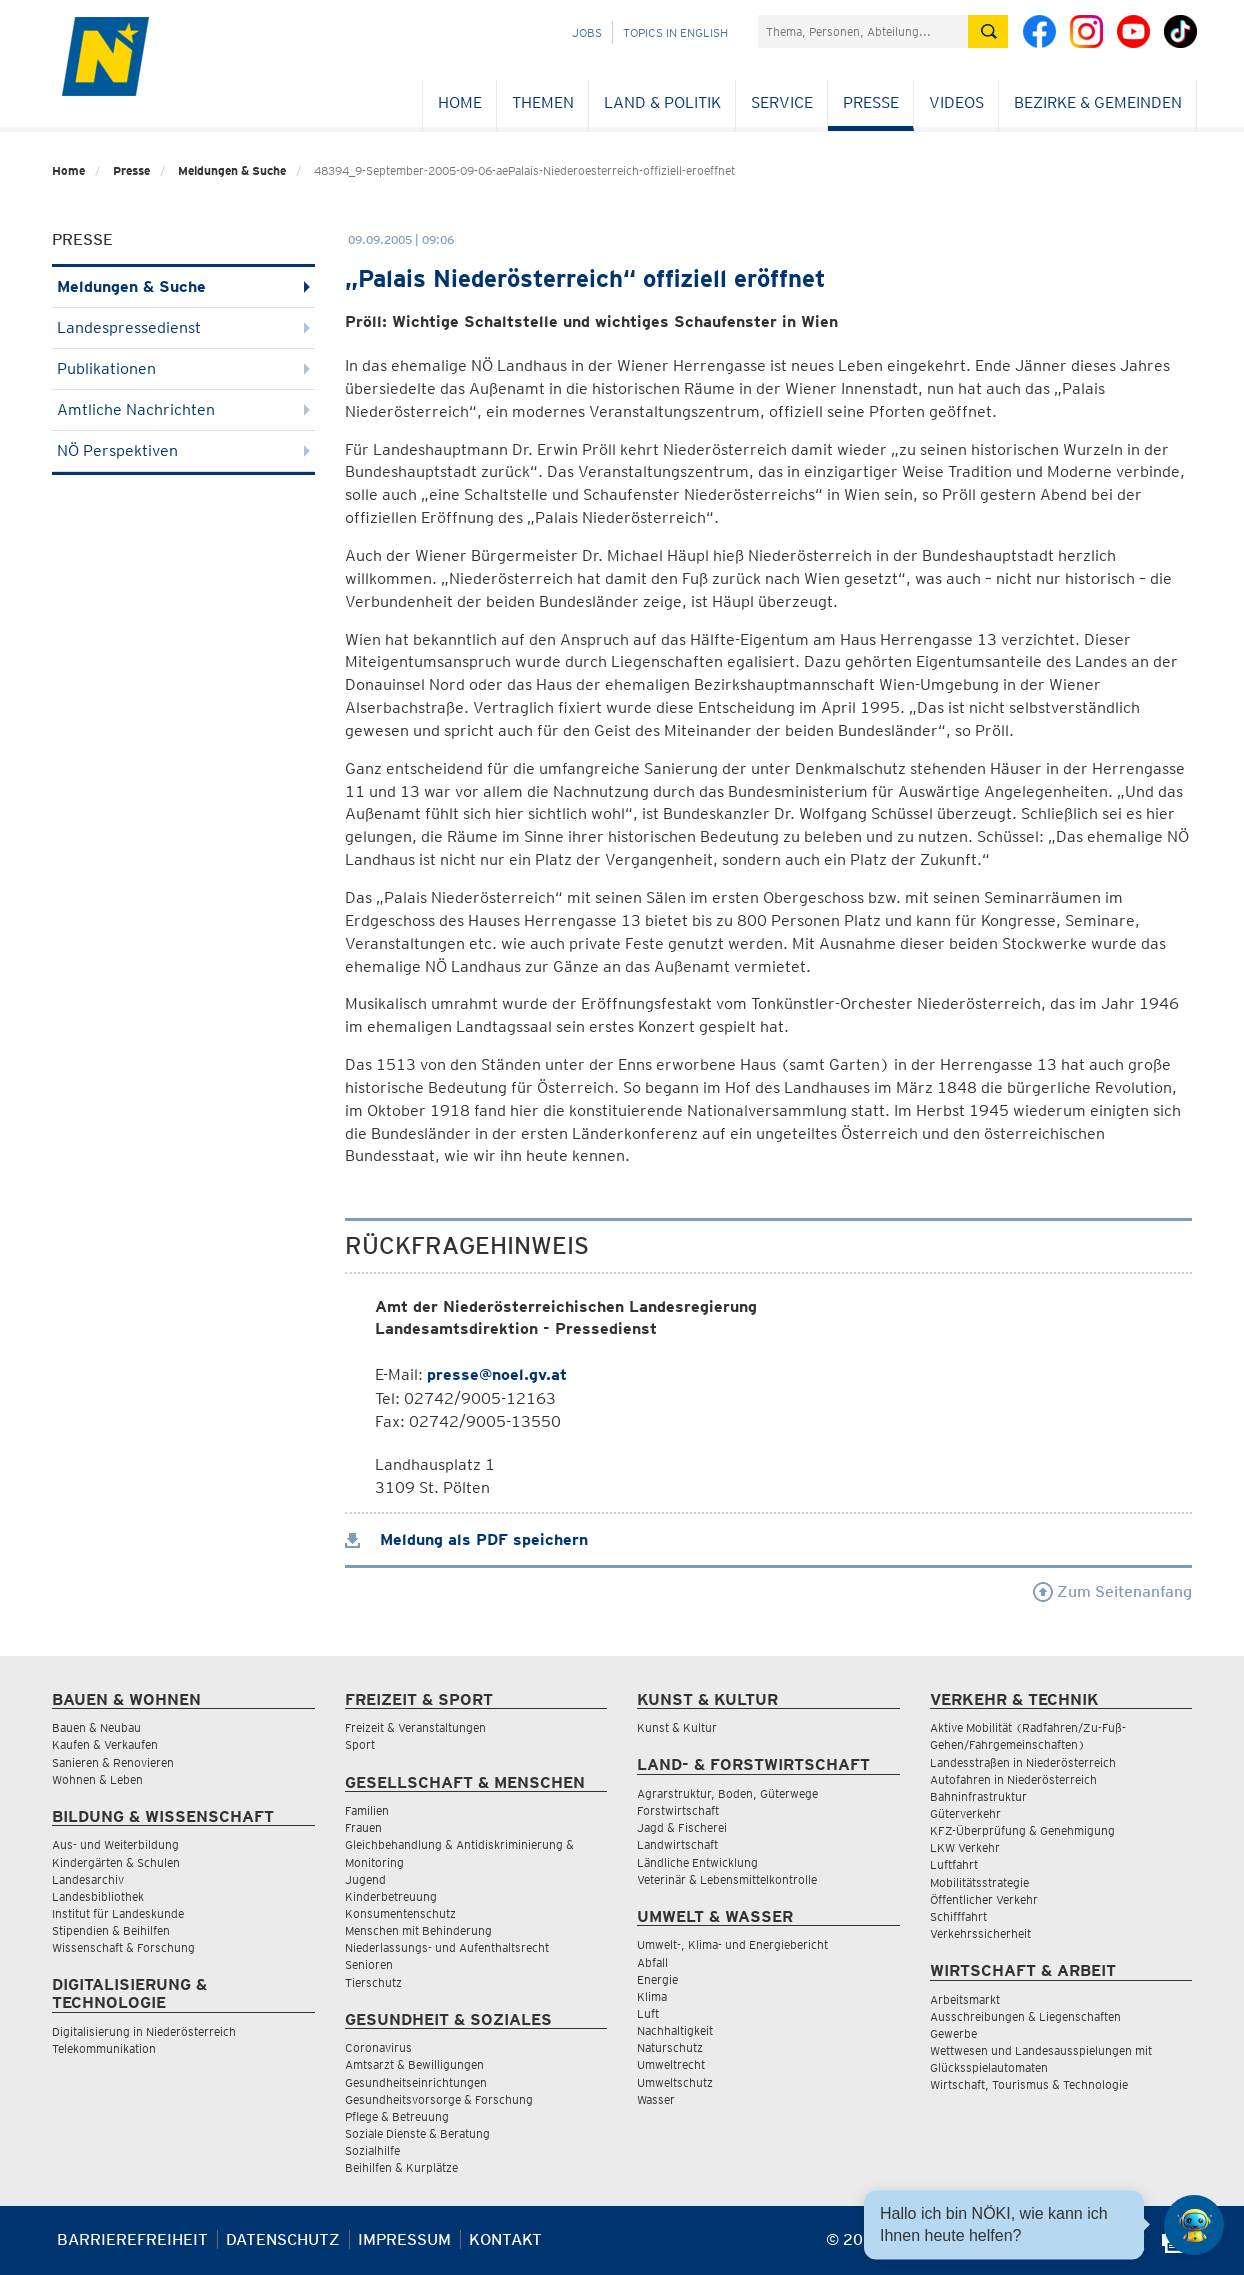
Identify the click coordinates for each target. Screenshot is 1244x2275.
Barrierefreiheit (132, 2239)
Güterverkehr (965, 1813)
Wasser (656, 2099)
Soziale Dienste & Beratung (417, 2133)
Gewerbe (953, 2033)
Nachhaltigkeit (675, 2030)
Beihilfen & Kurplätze (401, 2167)
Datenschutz (283, 2239)
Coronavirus (378, 2047)
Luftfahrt (954, 1864)
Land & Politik (662, 102)
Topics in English (675, 32)
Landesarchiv (88, 1879)
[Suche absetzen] (988, 31)
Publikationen (183, 368)
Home (460, 102)
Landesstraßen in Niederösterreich (1023, 1762)
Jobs (587, 32)
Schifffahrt (958, 1916)
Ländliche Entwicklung (697, 1862)
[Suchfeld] (863, 31)
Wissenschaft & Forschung (123, 1947)
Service (782, 102)
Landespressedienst (183, 327)
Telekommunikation (104, 2048)
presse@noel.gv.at (497, 1374)
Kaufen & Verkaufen (105, 1744)
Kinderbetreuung (391, 1896)
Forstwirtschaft (678, 1810)
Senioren (369, 1964)
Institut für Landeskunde (118, 1913)
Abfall (652, 1962)
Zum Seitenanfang (1112, 1591)
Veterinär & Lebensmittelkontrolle (727, 1879)
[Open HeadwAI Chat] (1194, 2225)
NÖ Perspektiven (183, 450)
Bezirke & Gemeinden (1098, 102)
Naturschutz (670, 2047)
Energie (657, 1979)
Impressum (404, 2239)
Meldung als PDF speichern (466, 1539)
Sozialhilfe (372, 2150)
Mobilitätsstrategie (979, 1882)
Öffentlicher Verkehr (984, 1899)
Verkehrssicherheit (980, 1933)
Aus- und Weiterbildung (115, 1844)
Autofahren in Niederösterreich (1013, 1779)
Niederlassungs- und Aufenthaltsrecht (447, 1947)
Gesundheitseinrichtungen (416, 2082)
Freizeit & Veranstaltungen (415, 1727)
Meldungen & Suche (232, 170)
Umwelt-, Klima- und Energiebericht (732, 1944)
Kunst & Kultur (677, 1727)
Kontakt (505, 2239)
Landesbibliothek (98, 1896)
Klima (652, 1996)
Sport (360, 1744)
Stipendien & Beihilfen (111, 1930)
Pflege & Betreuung (397, 2116)
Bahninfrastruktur (978, 1796)
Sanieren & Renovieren (113, 1762)
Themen (543, 102)
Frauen (363, 1827)
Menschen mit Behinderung (418, 1930)
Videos (956, 102)
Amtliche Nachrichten (183, 409)
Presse (871, 102)
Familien (367, 1810)
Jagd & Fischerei (682, 1827)
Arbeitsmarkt (965, 1999)
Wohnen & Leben (97, 1779)
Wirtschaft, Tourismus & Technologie (1029, 2084)
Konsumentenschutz (400, 1913)
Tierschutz (373, 1982)
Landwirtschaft (677, 1844)
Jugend (365, 1879)
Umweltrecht (671, 2064)
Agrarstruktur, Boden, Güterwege (727, 1793)
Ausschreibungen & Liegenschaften (1025, 2016)
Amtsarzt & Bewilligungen (414, 2064)
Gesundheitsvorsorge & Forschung (439, 2099)
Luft (648, 2013)
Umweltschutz (675, 2082)
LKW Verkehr (965, 1847)
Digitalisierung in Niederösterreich (144, 2031)
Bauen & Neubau (96, 1727)
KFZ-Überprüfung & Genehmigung (1022, 1830)
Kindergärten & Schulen (116, 1862)
